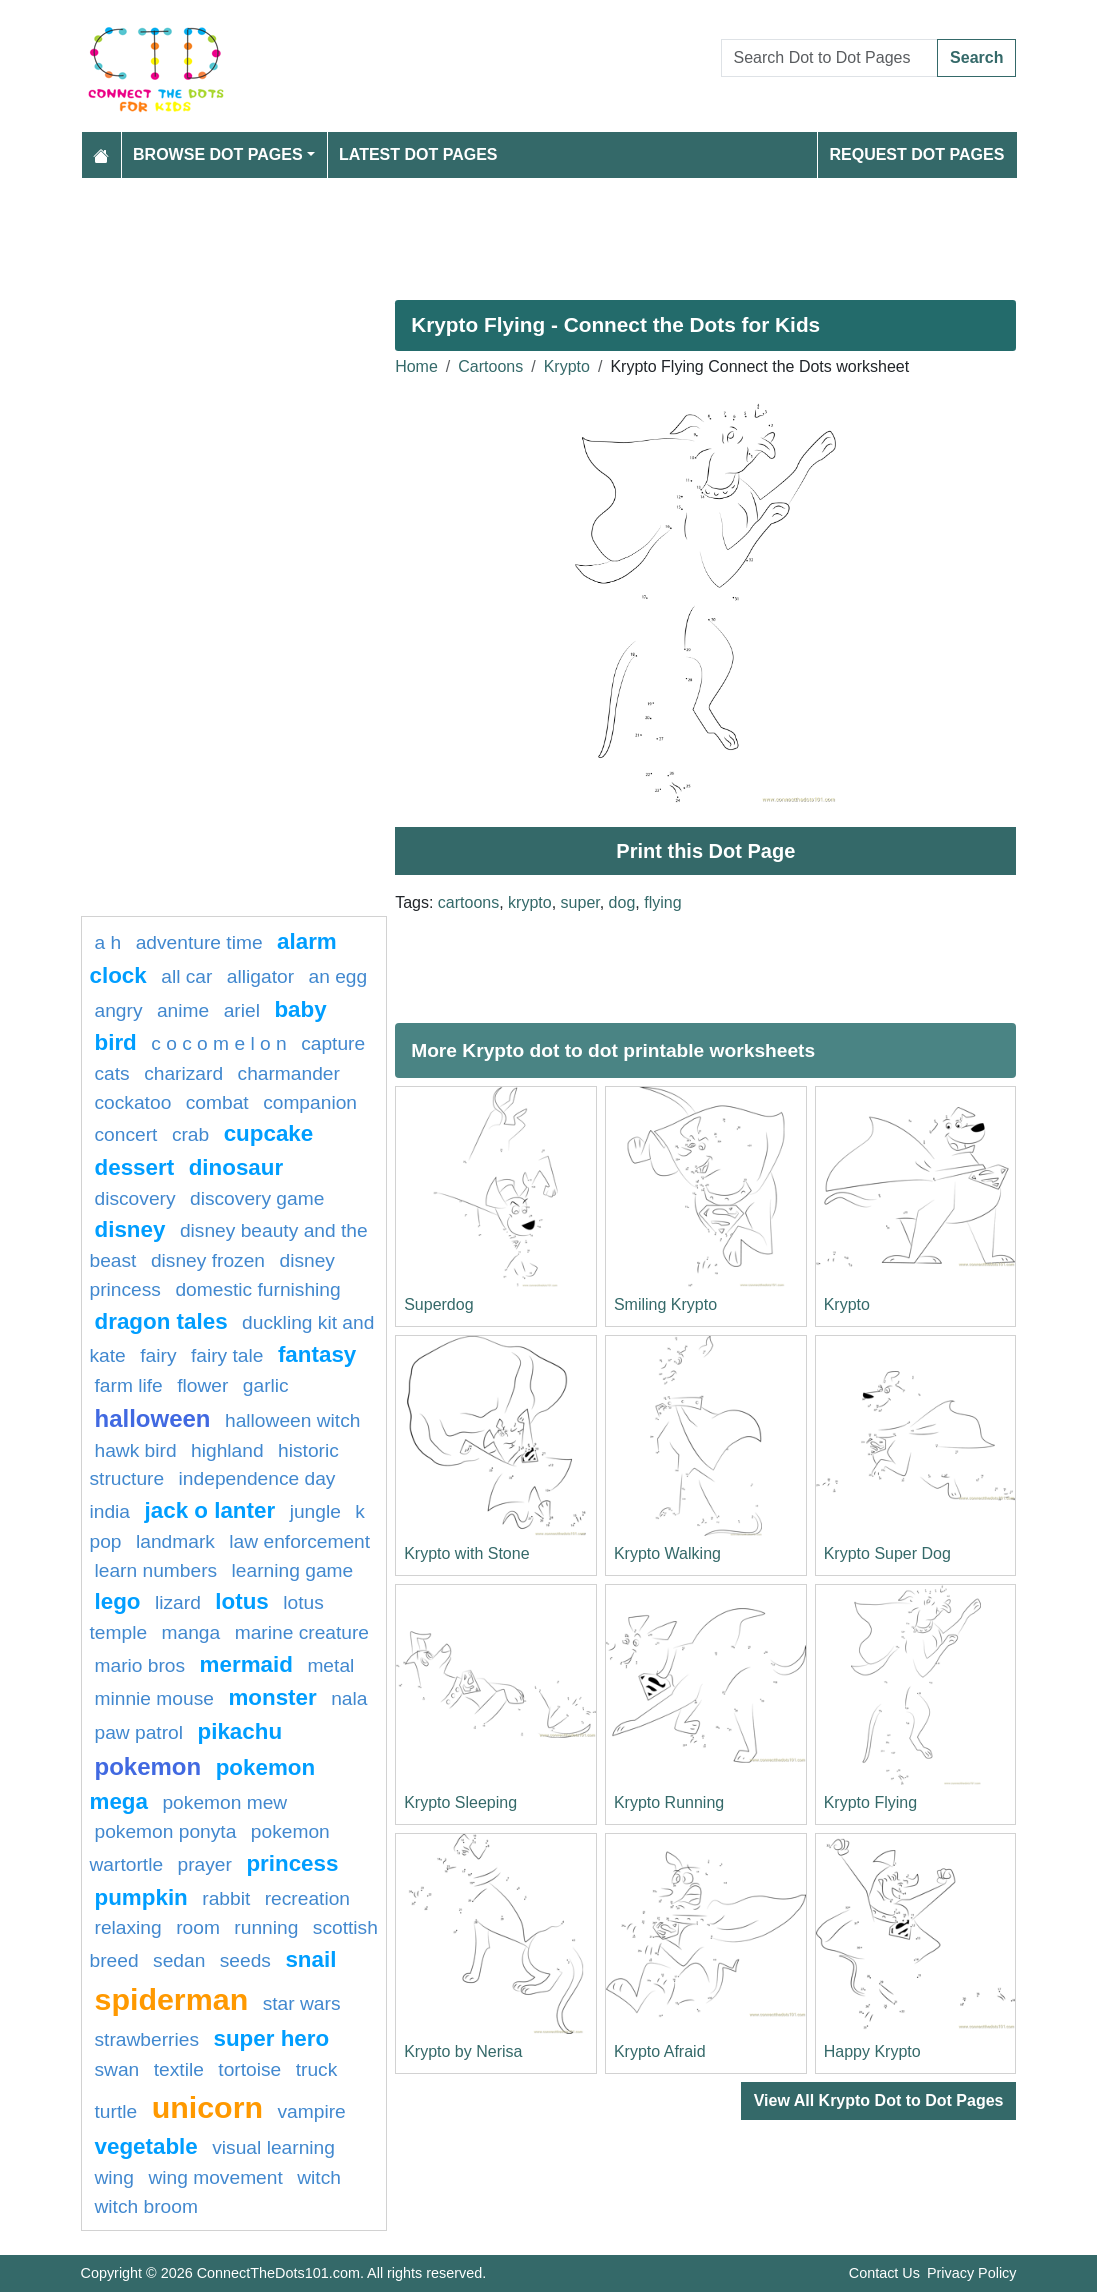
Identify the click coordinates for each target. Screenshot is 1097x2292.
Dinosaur (236, 1167)
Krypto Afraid (660, 2051)
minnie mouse (154, 1698)
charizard (183, 1073)
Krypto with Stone (466, 1553)
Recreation (307, 1898)
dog (622, 902)
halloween (153, 1418)
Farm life (129, 1385)
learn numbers (156, 1570)
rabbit (226, 1898)
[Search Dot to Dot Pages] (830, 58)
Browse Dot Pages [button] (218, 154)
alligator (260, 976)
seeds (245, 1960)
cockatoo (133, 1102)
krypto (530, 902)
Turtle (116, 2111)
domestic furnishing (257, 1289)
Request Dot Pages (916, 154)
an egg (338, 976)
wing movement (215, 2177)
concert (126, 1134)
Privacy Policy (972, 2273)
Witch (319, 2177)
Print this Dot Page (705, 851)
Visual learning (273, 2147)
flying (662, 902)
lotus (241, 1601)
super (580, 902)
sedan (179, 1960)
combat (217, 1102)
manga (191, 1632)
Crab (190, 1134)
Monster (272, 1697)
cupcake (269, 1133)
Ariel (242, 1010)
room (198, 1927)
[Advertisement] (549, 231)
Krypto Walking (667, 1553)
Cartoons (490, 366)
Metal (330, 1665)
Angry (119, 1010)
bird (116, 1042)
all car (186, 976)
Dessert (135, 1167)
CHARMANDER (289, 1073)
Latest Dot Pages (418, 154)
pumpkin (141, 1897)
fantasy (317, 1354)
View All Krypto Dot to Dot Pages (879, 2100)
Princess (292, 1863)
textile (179, 2069)
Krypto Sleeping (460, 1802)
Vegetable (146, 2146)
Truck (317, 2069)
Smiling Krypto (665, 1304)
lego (118, 1601)
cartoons (468, 902)
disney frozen (208, 1260)
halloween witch (292, 1420)
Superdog (438, 1304)
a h (108, 942)
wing (114, 2177)
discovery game (257, 1198)
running (266, 1927)
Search (976, 57)
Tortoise (249, 2069)
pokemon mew (224, 1802)
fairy (158, 1355)
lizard (178, 1602)
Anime (183, 1010)
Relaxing (128, 1927)
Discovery (135, 1198)
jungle (315, 1511)
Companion (310, 1102)
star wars (302, 2003)
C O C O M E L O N (218, 1043)
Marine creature (302, 1632)
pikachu (239, 1731)
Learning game (293, 1570)
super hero (271, 2038)
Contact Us (884, 2273)
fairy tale (227, 1355)
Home (416, 366)
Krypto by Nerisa (463, 2051)
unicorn (207, 2107)
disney (130, 1229)
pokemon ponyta (166, 1831)
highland (227, 1450)
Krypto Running (669, 1802)
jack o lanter (210, 1510)
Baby (300, 1009)
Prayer (205, 1864)
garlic (266, 1385)
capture (333, 1043)
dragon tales (161, 1321)
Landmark (175, 1541)
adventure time (199, 942)
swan (117, 2069)
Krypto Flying (870, 1802)
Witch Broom (146, 2206)
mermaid (246, 1664)
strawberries (147, 2039)
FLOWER (202, 1385)
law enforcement (299, 1541)
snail (310, 1959)
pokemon (148, 1766)
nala (349, 1698)
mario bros (140, 1665)
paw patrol (139, 1732)
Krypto (567, 366)
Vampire (312, 2111)
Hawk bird (136, 1450)
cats (112, 1073)
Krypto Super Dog (887, 1553)
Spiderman (172, 1999)
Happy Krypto (872, 2051)
